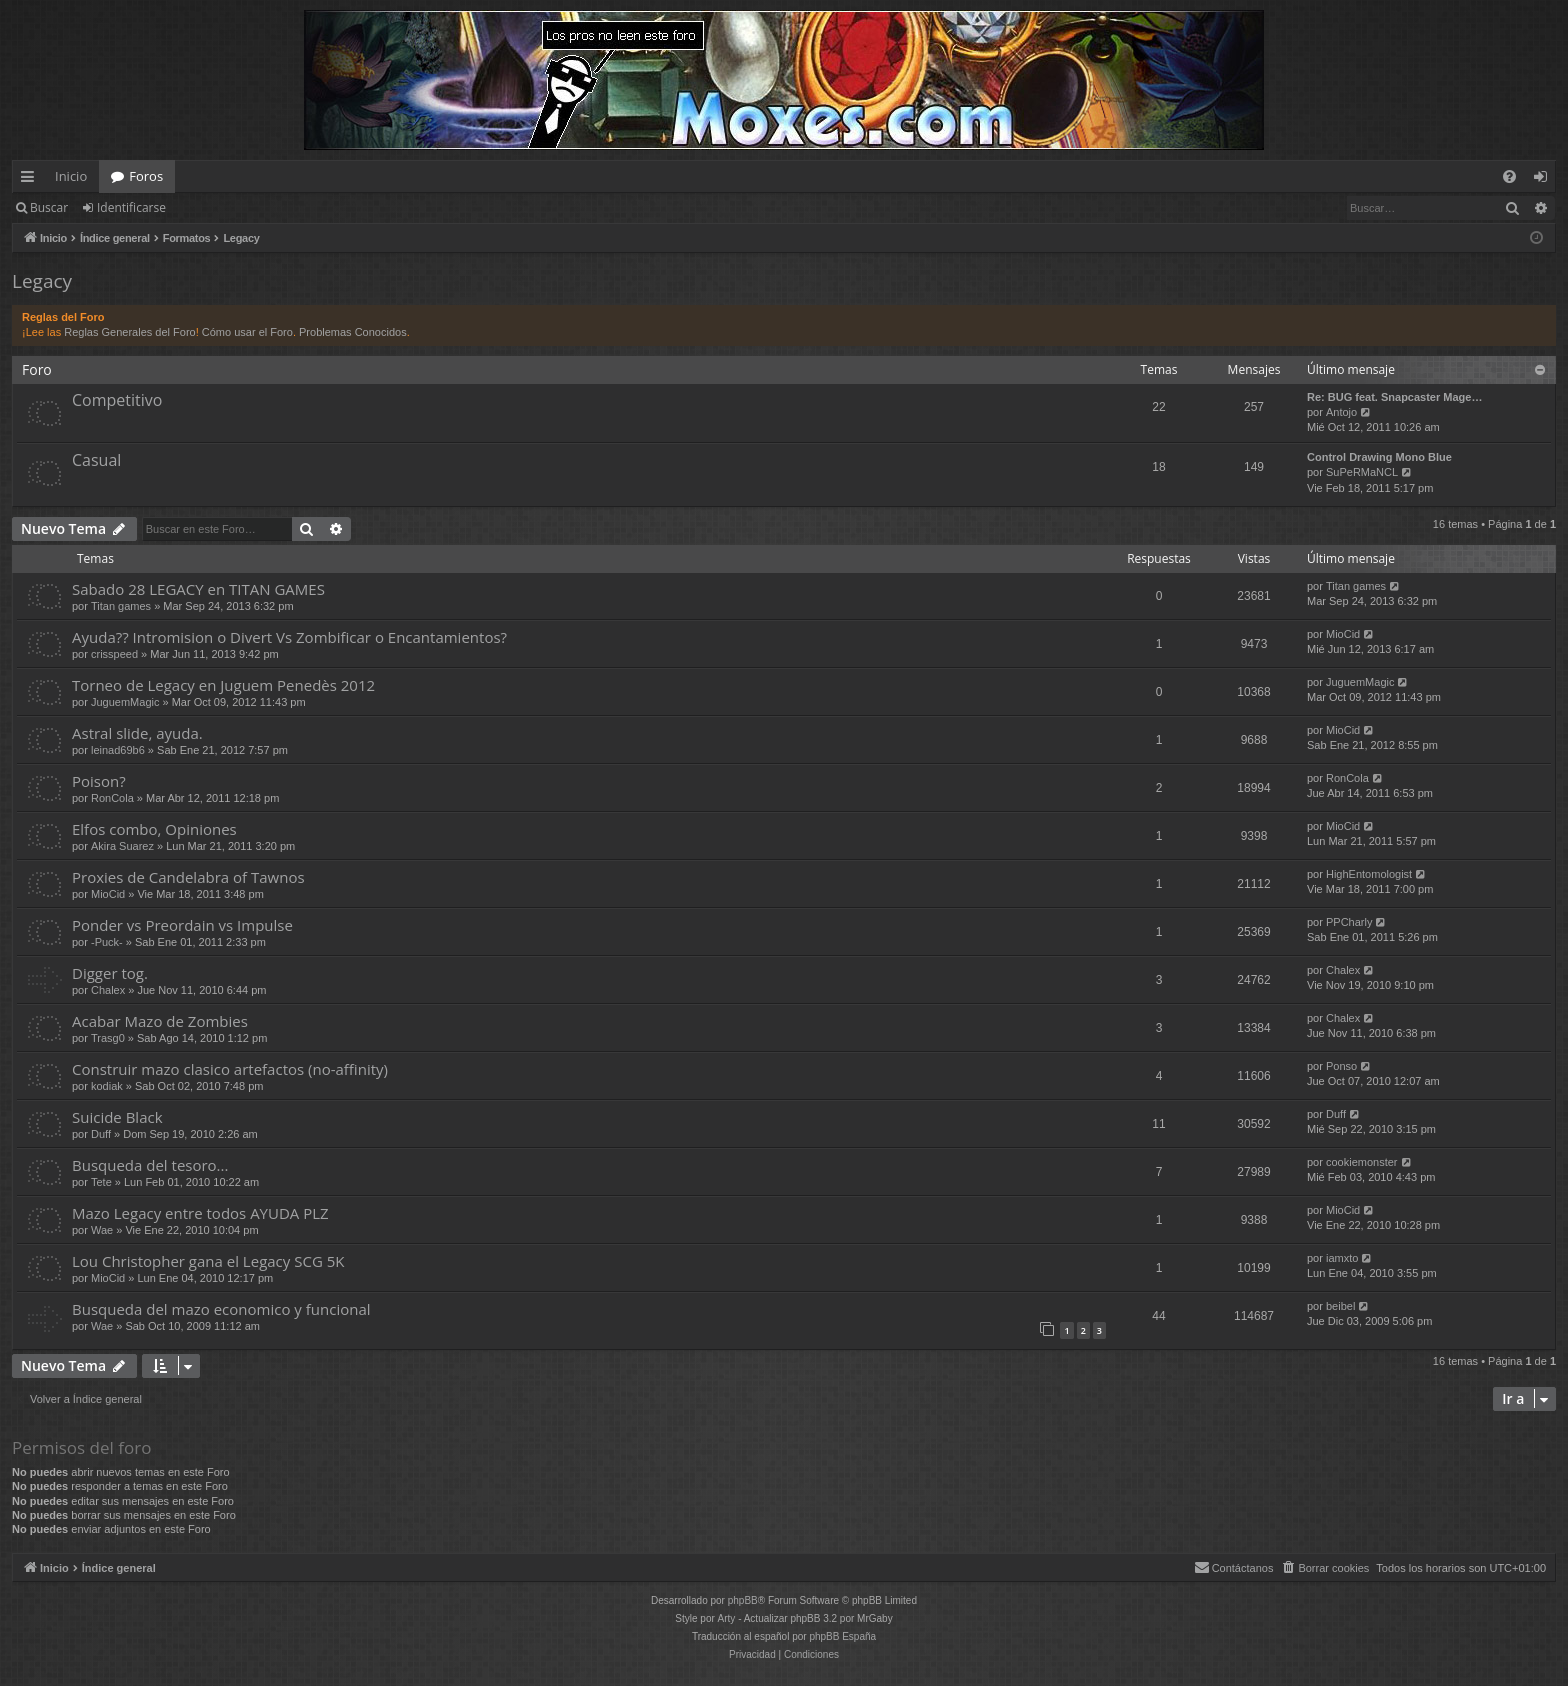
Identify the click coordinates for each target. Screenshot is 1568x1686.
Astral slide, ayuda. (137, 733)
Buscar (49, 207)
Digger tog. (110, 973)
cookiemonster (1362, 1162)
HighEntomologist (1369, 874)
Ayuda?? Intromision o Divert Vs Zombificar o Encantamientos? (289, 637)
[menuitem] (1509, 176)
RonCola (112, 798)
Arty (727, 1618)
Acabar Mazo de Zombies (160, 1021)
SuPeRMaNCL (1362, 472)
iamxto (1342, 1258)
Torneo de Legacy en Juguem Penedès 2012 (223, 685)
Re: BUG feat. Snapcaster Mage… (1394, 397)
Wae (102, 1230)
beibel (1340, 1306)
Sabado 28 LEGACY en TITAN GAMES (198, 589)
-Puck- (107, 942)
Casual (96, 460)
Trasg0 (108, 1038)
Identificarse (131, 207)
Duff (101, 1134)
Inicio (71, 176)
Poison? (99, 781)
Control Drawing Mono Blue (1379, 457)
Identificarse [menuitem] (1545, 180)
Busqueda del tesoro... (150, 1165)
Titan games (121, 606)
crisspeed (114, 654)
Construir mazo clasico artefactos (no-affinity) (230, 1069)
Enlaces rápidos (31, 180)
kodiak (107, 1086)
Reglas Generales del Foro (129, 332)
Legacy (42, 281)
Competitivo (117, 400)
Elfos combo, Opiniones (154, 829)
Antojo (1341, 412)
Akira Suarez (122, 846)
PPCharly (1349, 922)
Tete (101, 1182)
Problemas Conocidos (353, 332)
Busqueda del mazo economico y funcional (221, 1309)
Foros (146, 176)
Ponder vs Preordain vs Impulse (182, 925)
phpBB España (842, 1636)
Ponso (1341, 1066)
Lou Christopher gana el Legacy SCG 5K (208, 1261)
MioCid (1343, 634)
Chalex (108, 990)
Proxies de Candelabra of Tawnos (188, 877)
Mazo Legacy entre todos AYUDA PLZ (200, 1213)
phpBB (743, 1600)
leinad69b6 (118, 750)
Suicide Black (117, 1117)
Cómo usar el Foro (247, 332)
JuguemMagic (125, 702)
